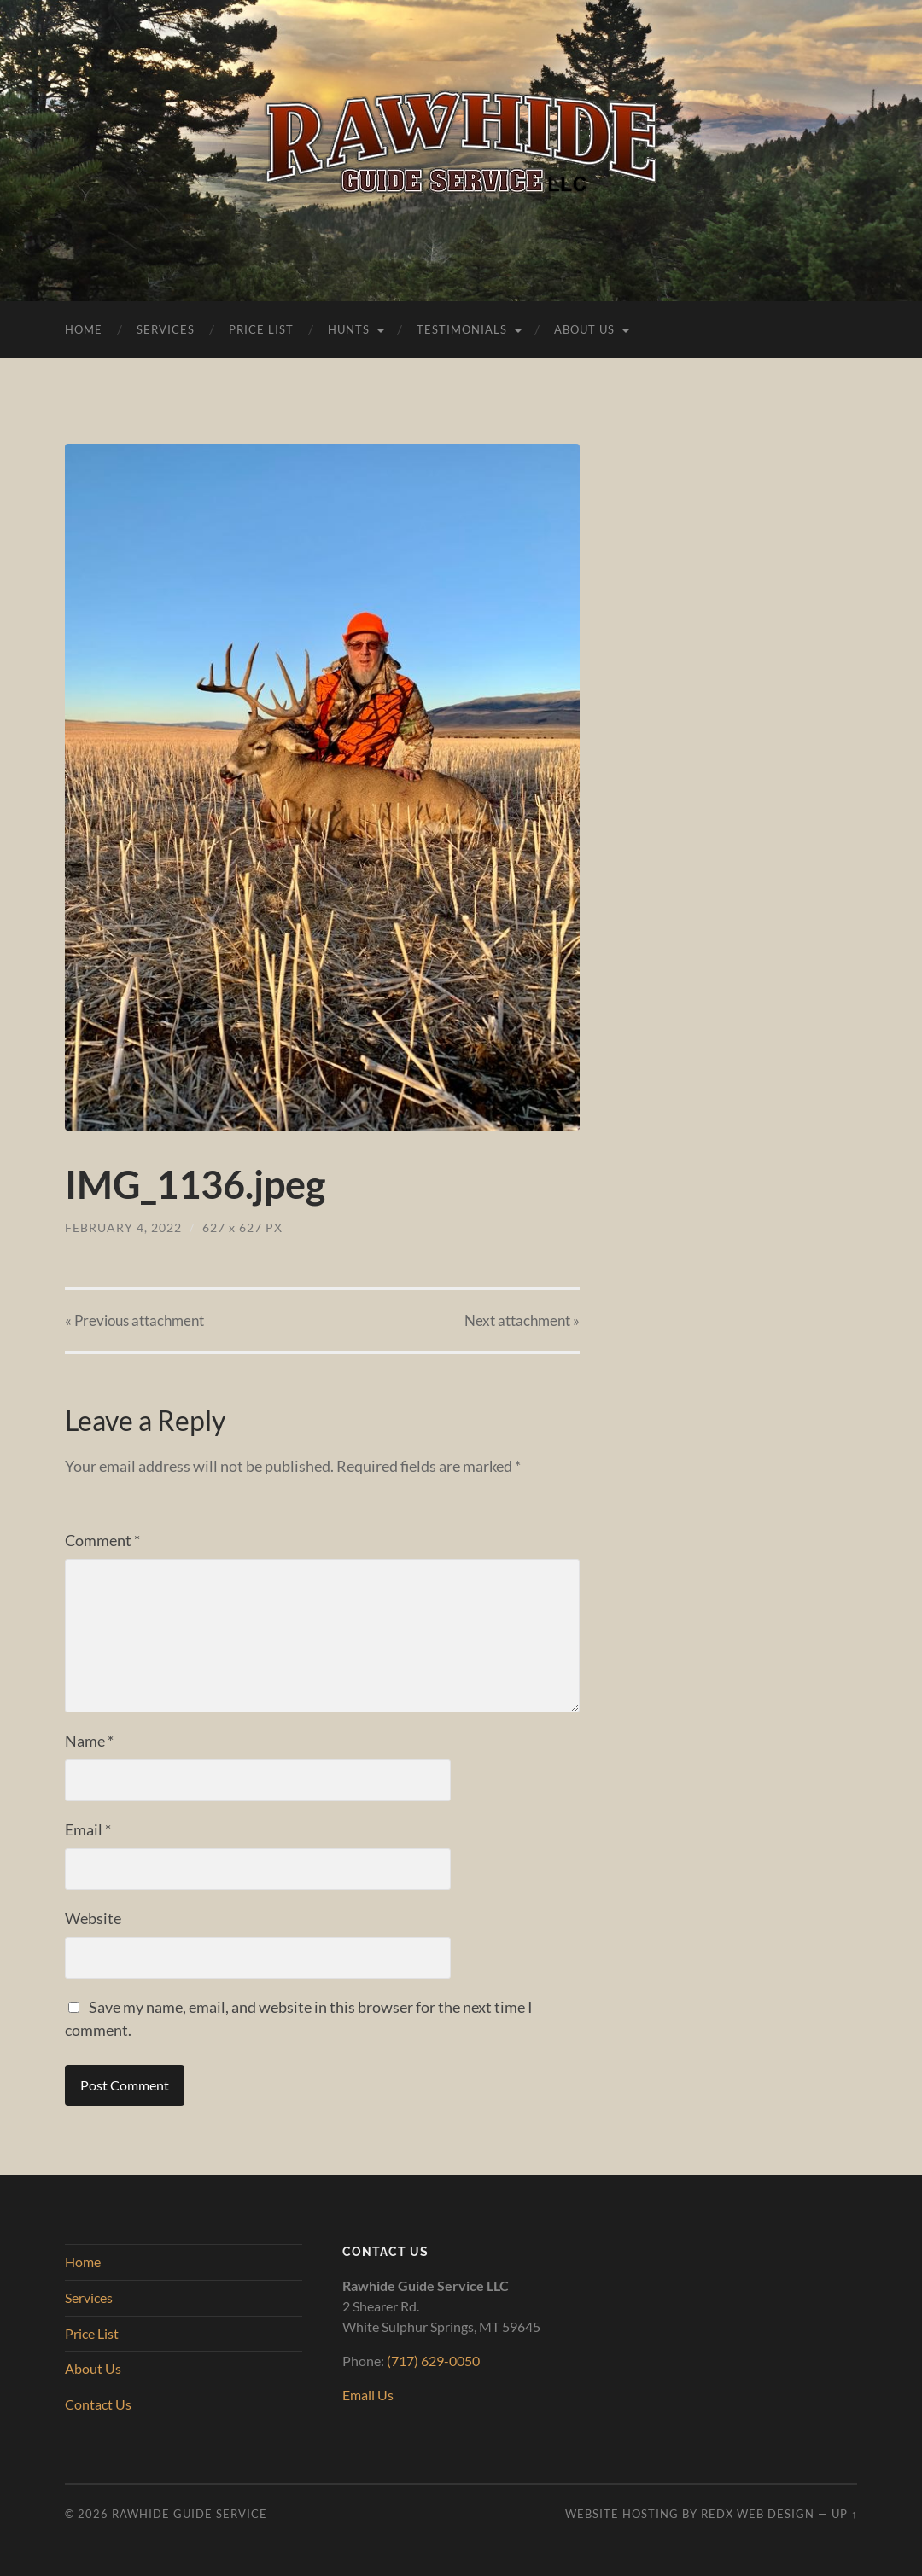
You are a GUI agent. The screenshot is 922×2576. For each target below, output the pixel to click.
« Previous (134, 1320)
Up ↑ (844, 2514)
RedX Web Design (757, 2514)
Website (93, 1918)
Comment (102, 1540)
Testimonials (462, 329)
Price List (261, 329)
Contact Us (98, 2404)
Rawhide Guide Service (189, 2514)
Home (83, 329)
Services (166, 329)
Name (89, 1740)
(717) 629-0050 (433, 2360)
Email (88, 1829)
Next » (522, 1320)
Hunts (349, 329)
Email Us (368, 2395)
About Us (584, 329)
